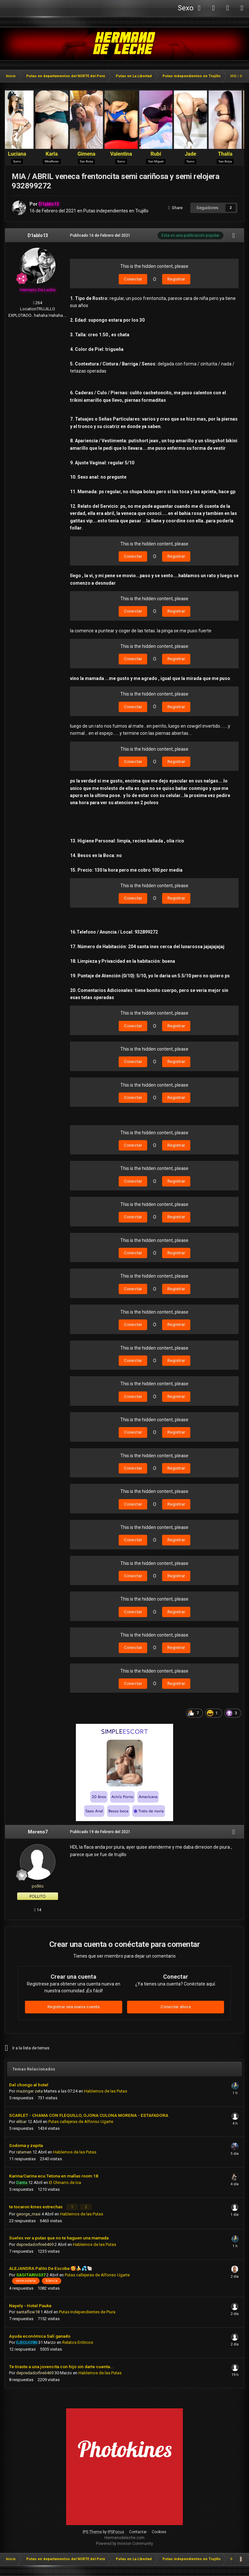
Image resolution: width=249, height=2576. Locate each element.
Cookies (159, 2531)
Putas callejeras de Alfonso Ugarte (80, 2121)
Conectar (133, 279)
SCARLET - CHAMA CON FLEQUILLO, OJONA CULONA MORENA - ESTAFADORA (88, 2115)
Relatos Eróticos (77, 2341)
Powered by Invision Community (124, 2543)
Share (175, 207)
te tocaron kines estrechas (36, 2206)
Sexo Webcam (185, 10)
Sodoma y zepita (26, 2145)
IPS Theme (92, 2531)
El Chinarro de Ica (65, 2182)
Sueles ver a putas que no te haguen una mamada (59, 2237)
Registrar (176, 279)
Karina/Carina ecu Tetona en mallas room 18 (53, 2175)
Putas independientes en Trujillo (115, 210)
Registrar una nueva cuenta (73, 2006)
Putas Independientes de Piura (87, 2310)
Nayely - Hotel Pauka (30, 2304)
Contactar (138, 2531)
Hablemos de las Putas (105, 2091)
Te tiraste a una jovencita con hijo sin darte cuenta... (61, 2365)
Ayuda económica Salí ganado (39, 2335)
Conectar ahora (175, 2006)
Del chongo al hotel (28, 2084)
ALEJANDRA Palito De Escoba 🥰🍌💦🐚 (50, 2267)
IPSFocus (116, 2531)
